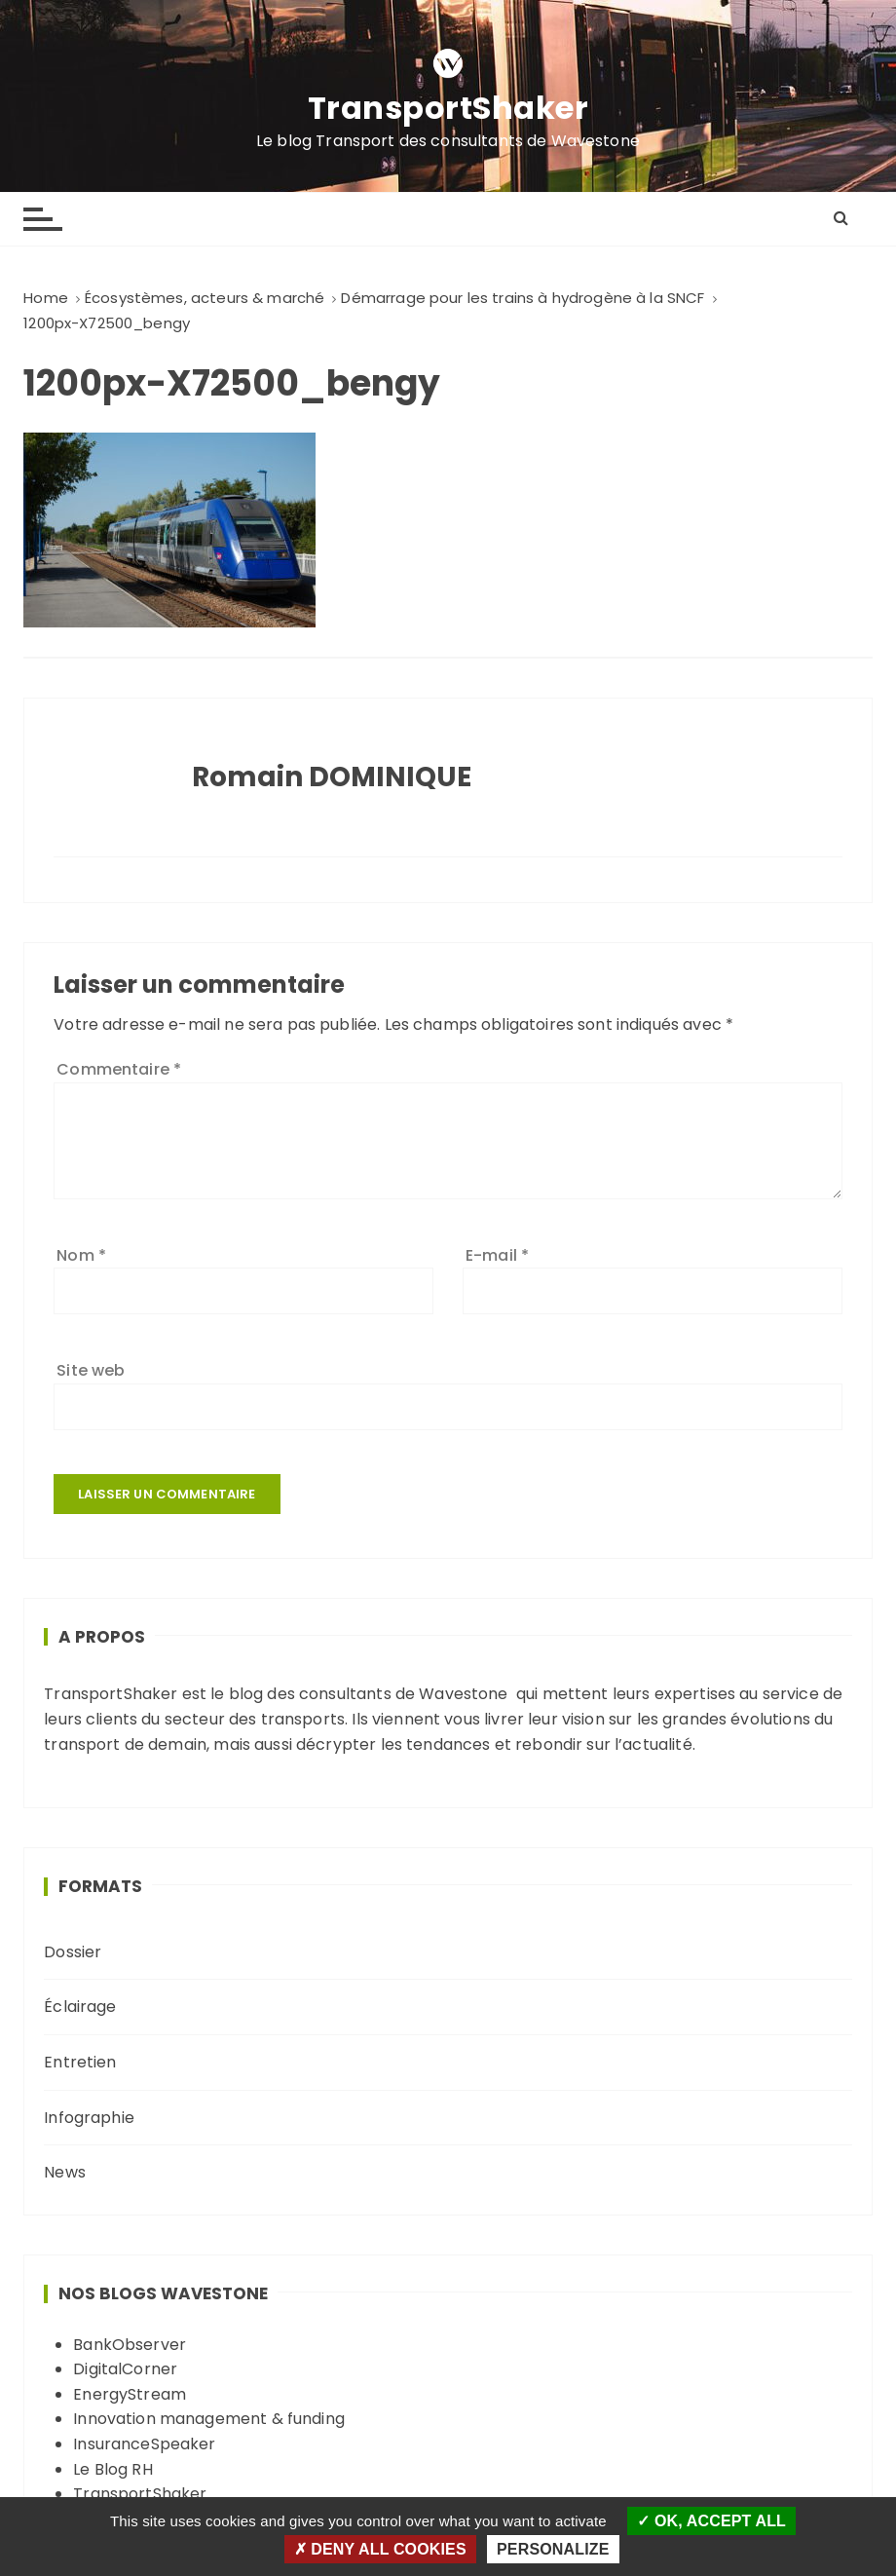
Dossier (72, 1952)
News (65, 2172)
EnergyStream (129, 2394)
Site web (90, 1370)
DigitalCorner (125, 2369)
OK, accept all (711, 2521)
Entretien (80, 2062)
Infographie (89, 2117)
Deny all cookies (380, 2549)
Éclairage (80, 2006)
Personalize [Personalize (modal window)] (553, 2549)
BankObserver (129, 2344)
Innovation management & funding (209, 2418)
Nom (81, 1255)
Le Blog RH (113, 2469)
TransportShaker (448, 108)
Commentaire (118, 1069)
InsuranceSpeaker (144, 2444)
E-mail (497, 1255)
